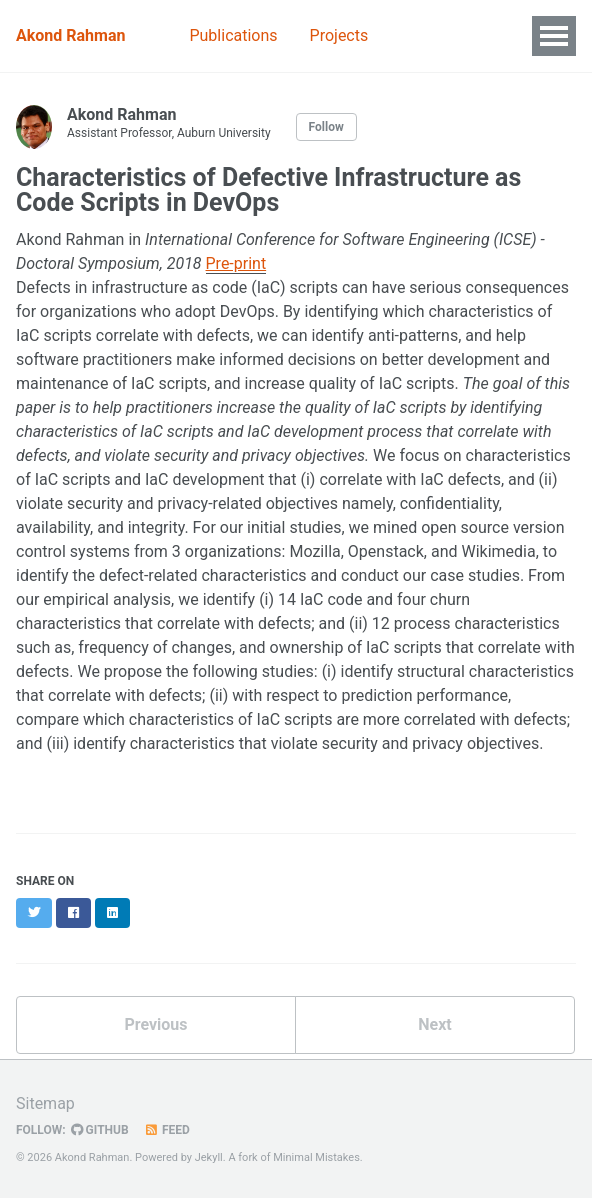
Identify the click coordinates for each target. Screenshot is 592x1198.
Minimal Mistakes (316, 1157)
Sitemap (45, 1103)
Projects (339, 35)
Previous (155, 1024)
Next (434, 1024)
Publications (233, 35)
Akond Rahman (70, 35)
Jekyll (209, 1157)
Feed (167, 1130)
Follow (326, 127)
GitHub (100, 1130)
